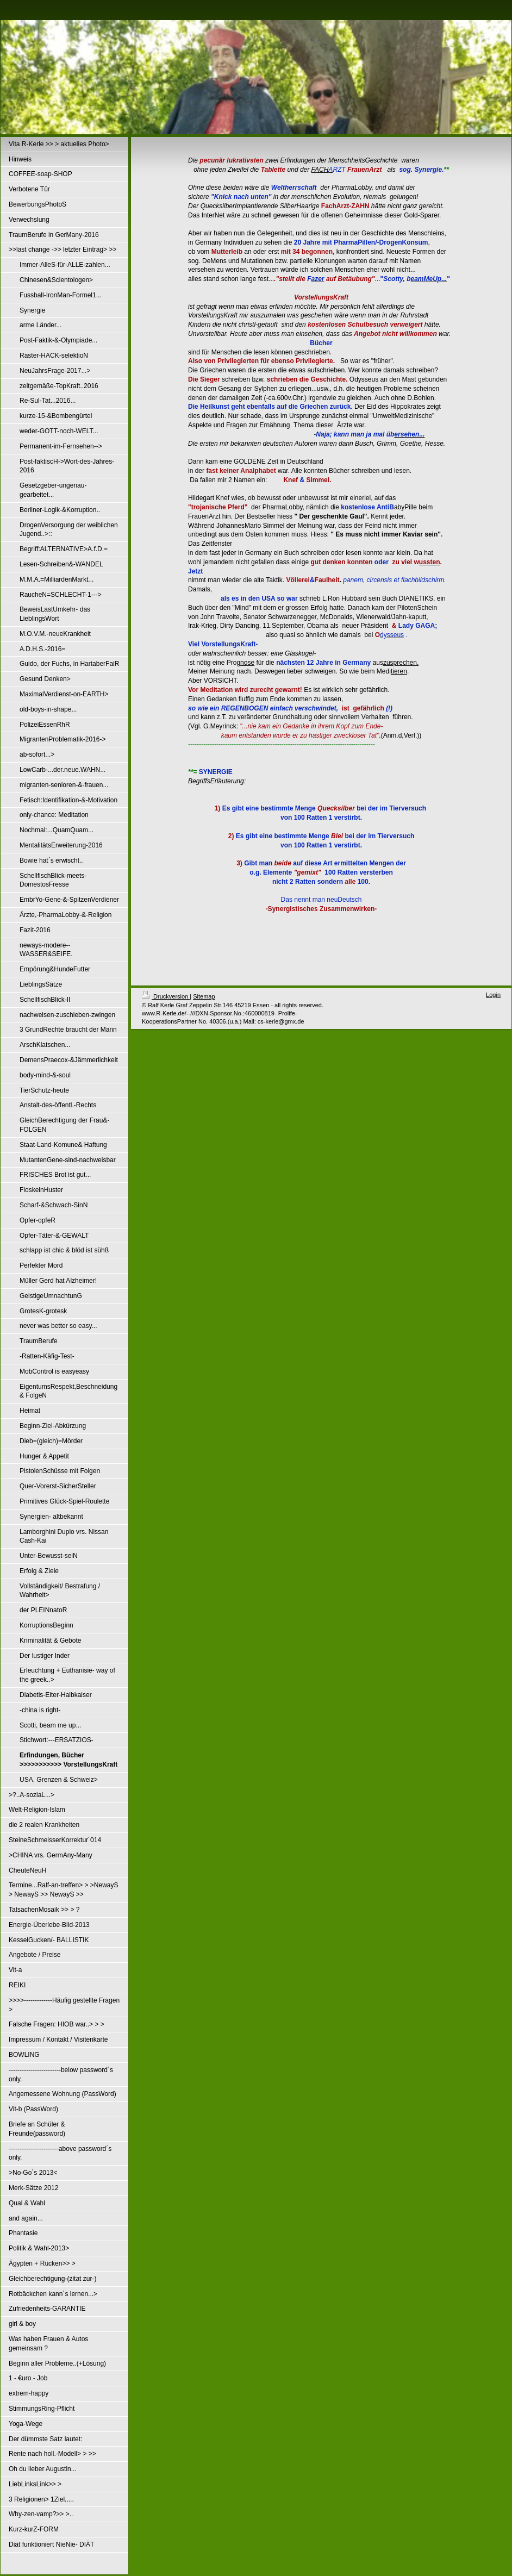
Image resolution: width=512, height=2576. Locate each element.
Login (493, 994)
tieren (399, 671)
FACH (320, 169)
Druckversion (166, 996)
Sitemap (204, 996)
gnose (245, 662)
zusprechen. (401, 662)
